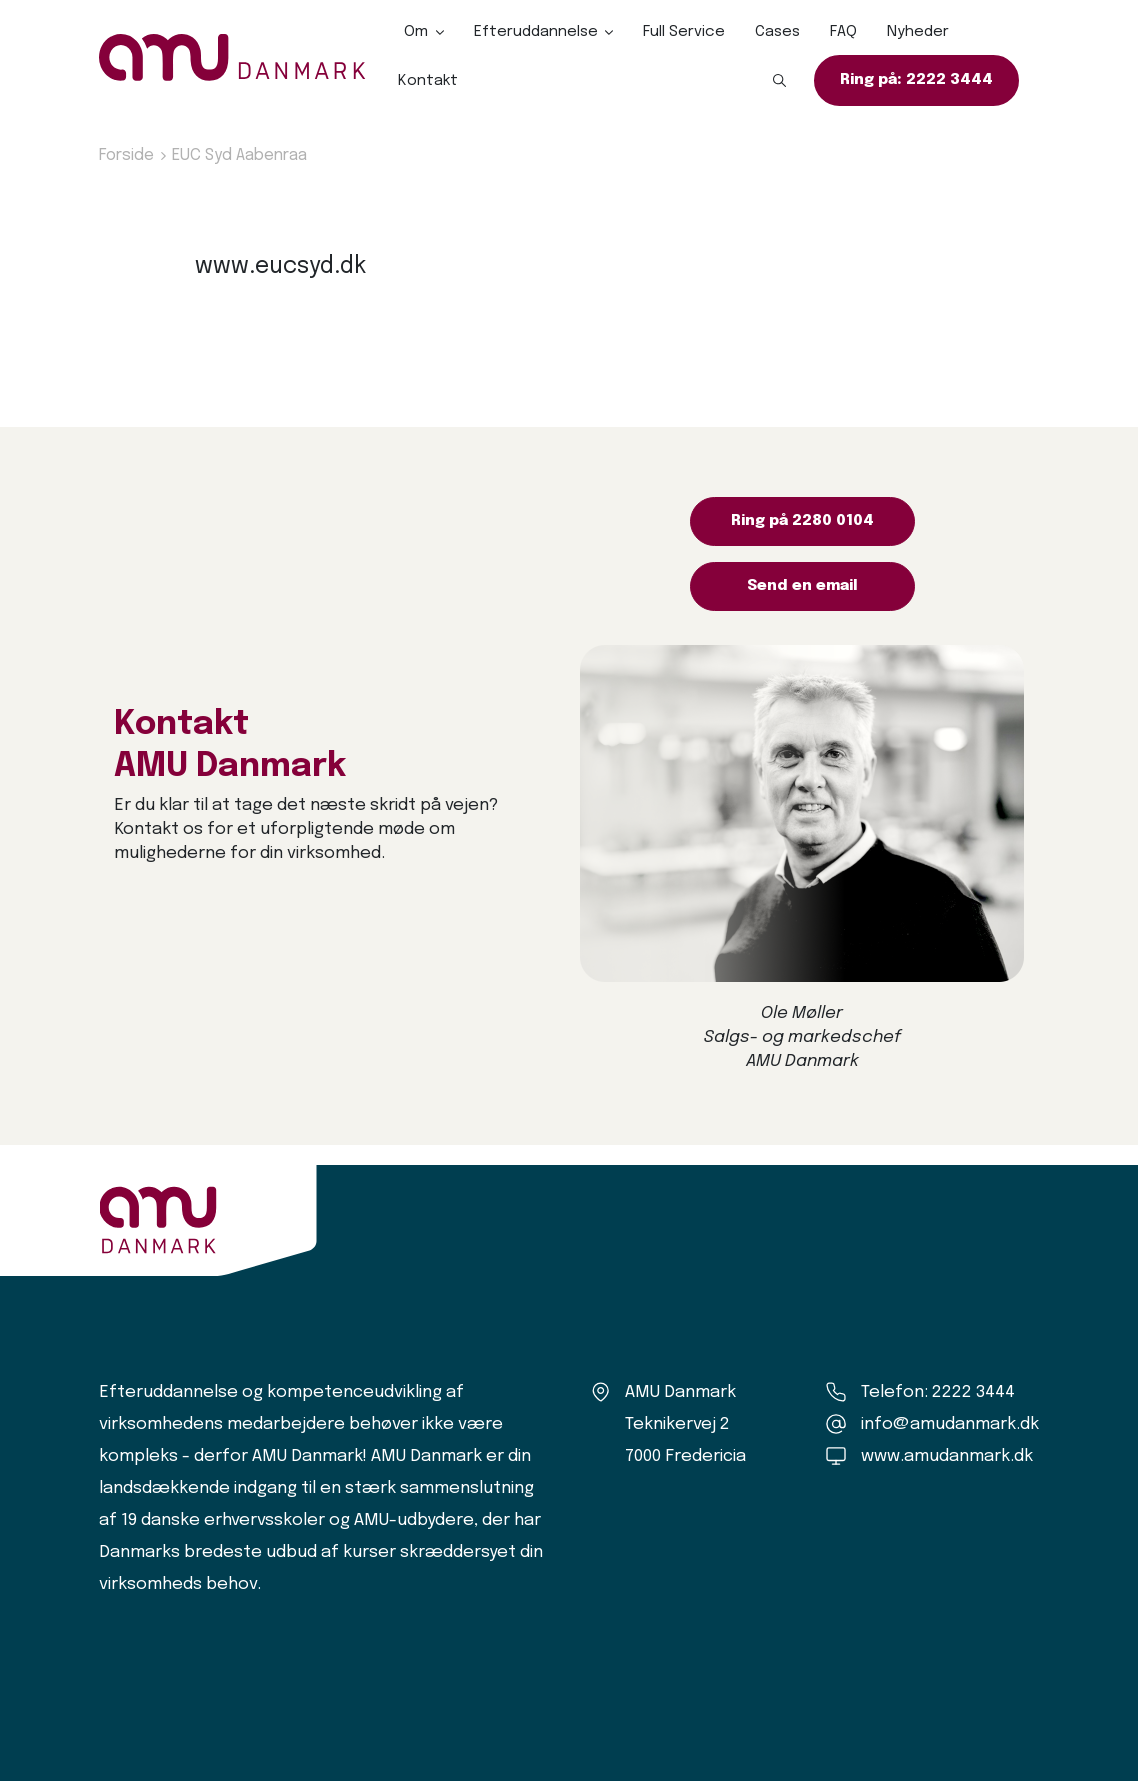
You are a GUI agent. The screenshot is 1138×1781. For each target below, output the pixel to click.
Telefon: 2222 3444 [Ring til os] (938, 1392)
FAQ (843, 32)
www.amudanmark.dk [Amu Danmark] (947, 1456)
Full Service (684, 32)
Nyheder (918, 32)
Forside (126, 155)
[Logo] (232, 57)
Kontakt (428, 81)
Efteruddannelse (536, 32)
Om (416, 32)
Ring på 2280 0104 (802, 521)
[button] (780, 81)
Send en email (802, 586)
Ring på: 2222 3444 (916, 80)
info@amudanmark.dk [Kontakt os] (950, 1424)
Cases (777, 32)
